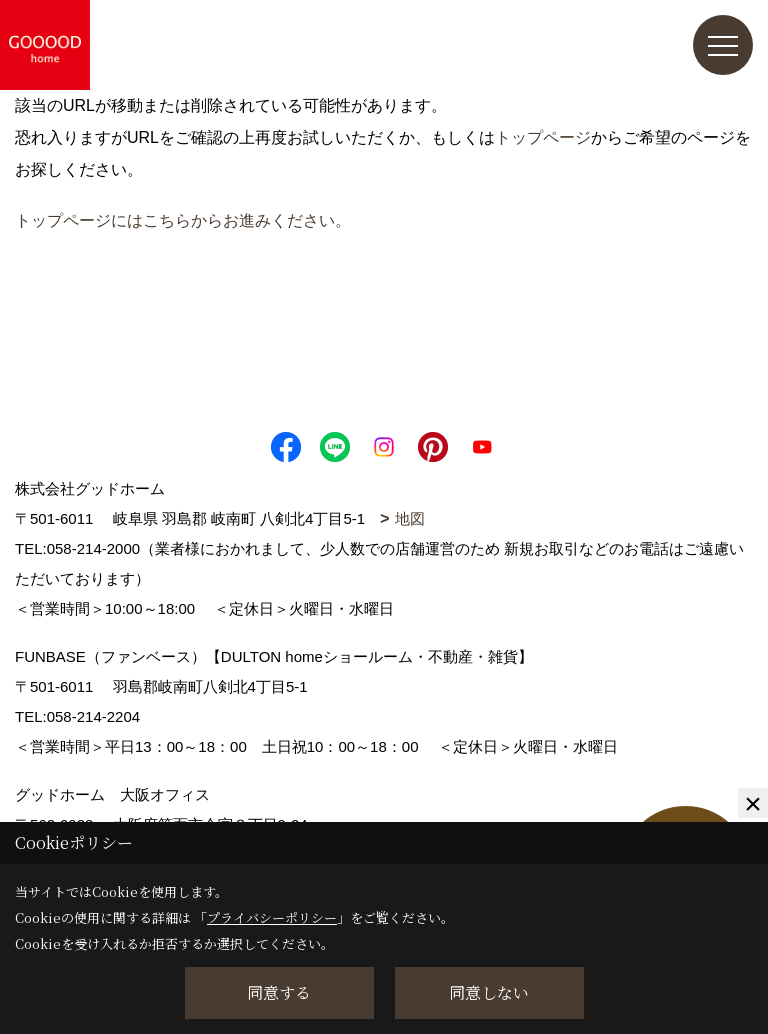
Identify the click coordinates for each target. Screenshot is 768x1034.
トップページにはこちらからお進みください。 (183, 220)
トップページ (543, 137)
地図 (410, 518)
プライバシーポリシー (272, 917)
